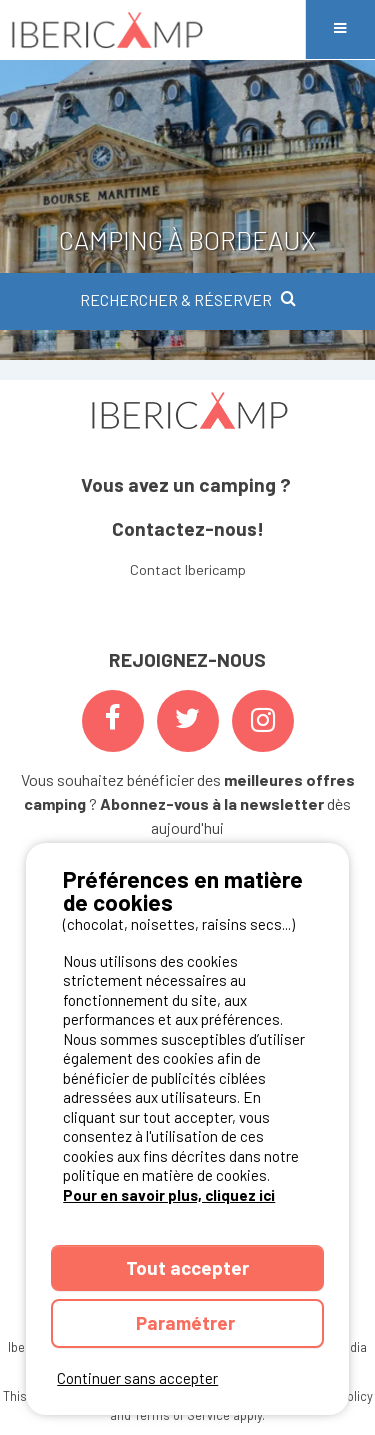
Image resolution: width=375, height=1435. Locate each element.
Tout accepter (187, 1267)
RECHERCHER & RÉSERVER (188, 299)
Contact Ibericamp (188, 569)
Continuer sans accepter (137, 1378)
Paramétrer (187, 1322)
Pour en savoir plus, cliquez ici (169, 1195)
